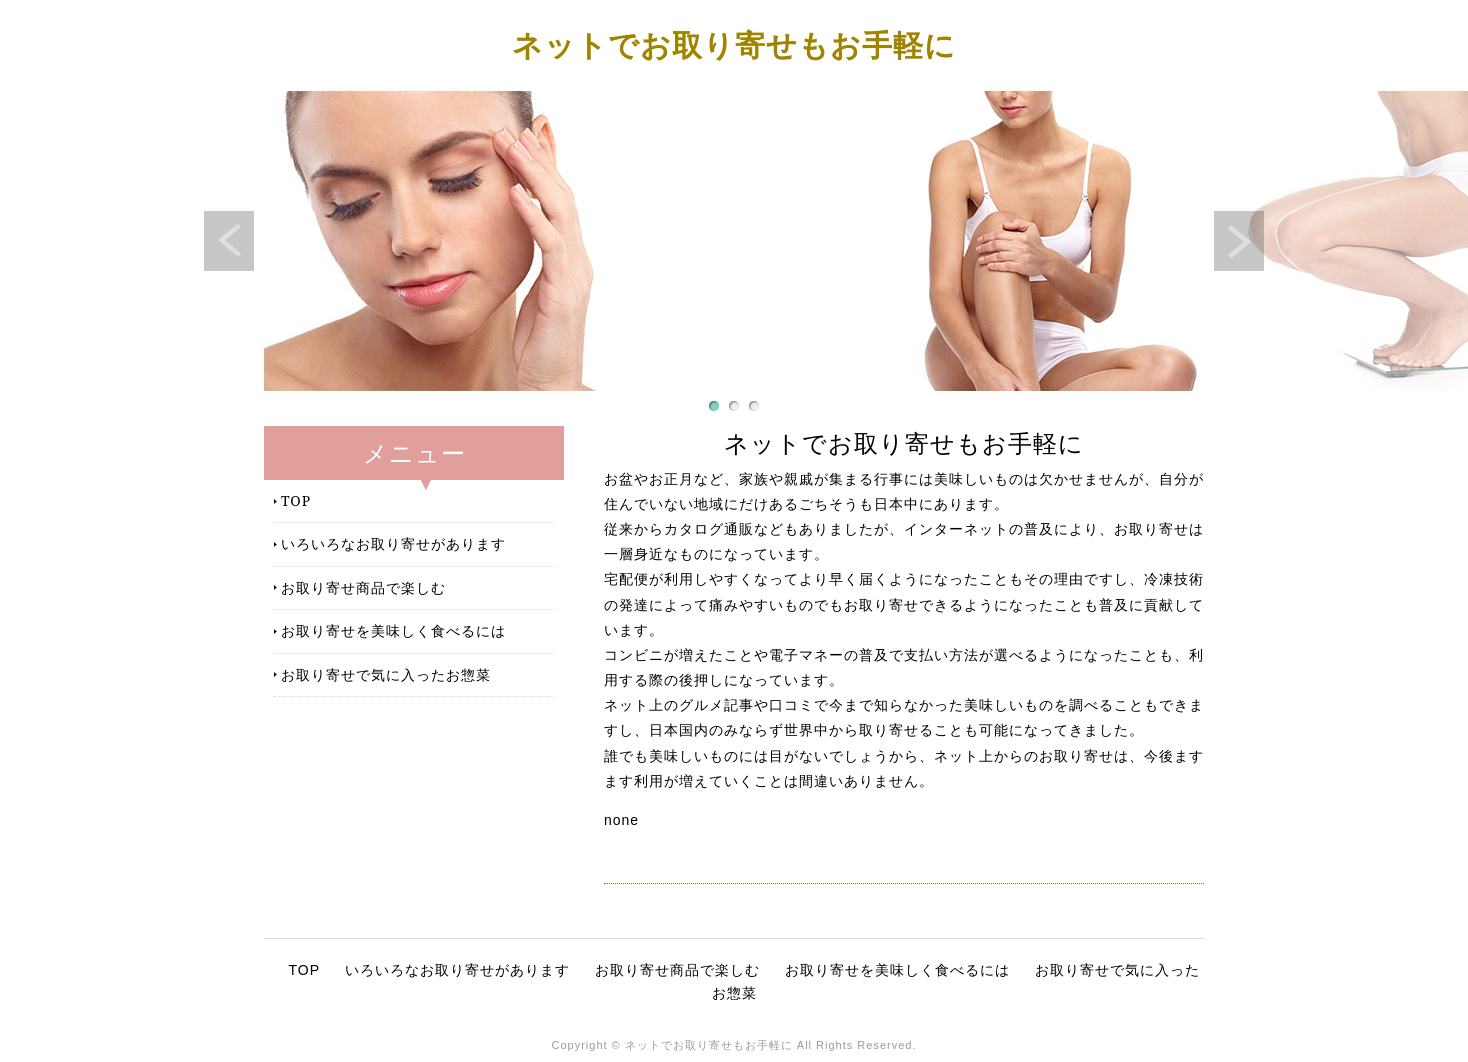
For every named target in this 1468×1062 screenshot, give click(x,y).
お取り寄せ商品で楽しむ (363, 587)
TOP (296, 500)
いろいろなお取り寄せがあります (393, 543)
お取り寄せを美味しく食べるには (393, 630)
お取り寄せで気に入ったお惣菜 (386, 674)
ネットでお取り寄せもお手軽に (734, 44)
